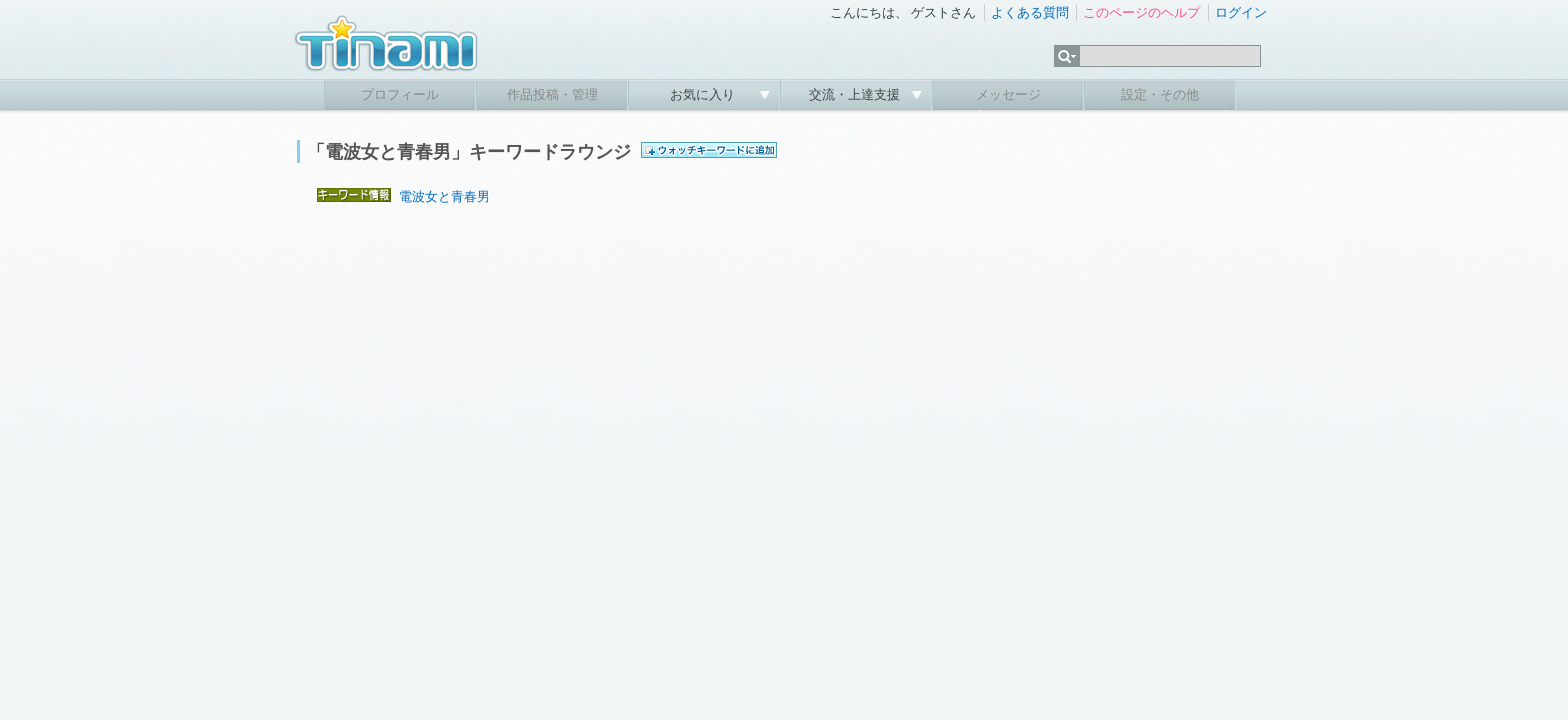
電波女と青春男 (444, 196)
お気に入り (704, 94)
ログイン (1241, 12)
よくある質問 (1030, 12)
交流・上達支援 (856, 94)
